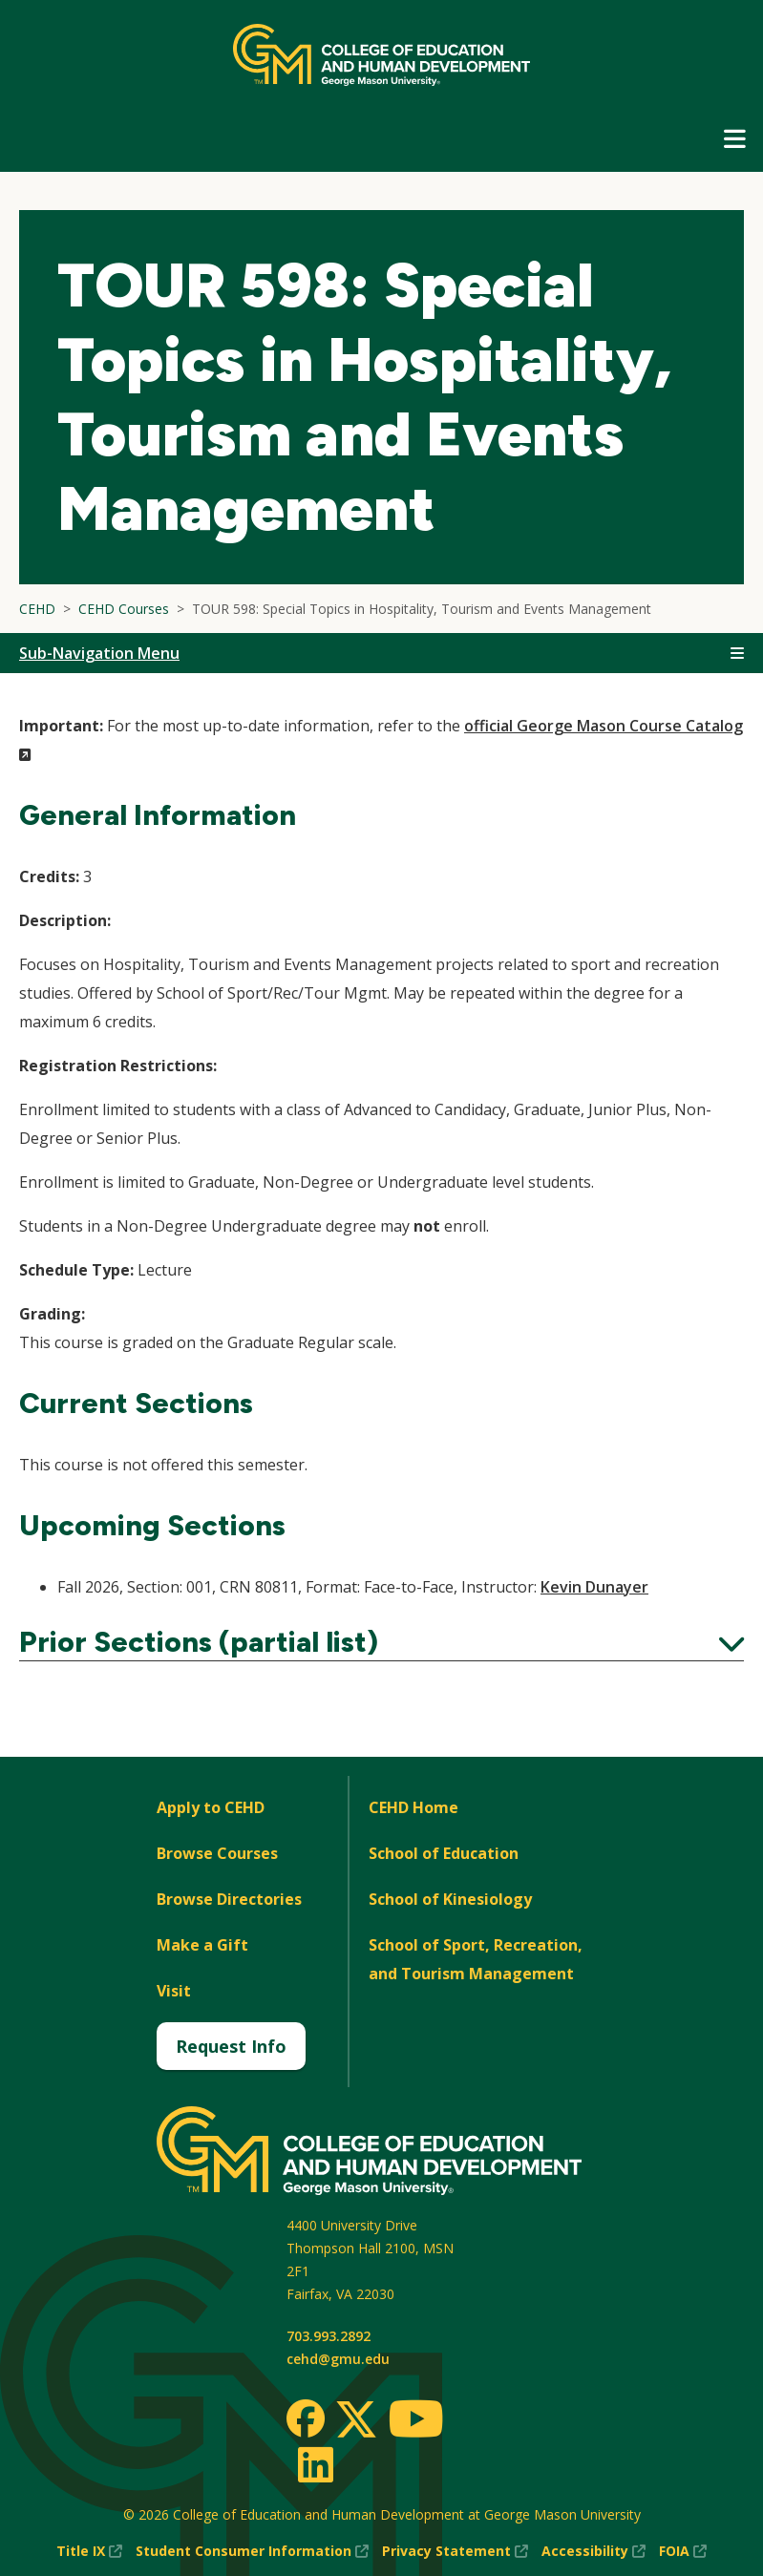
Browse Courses (217, 1853)
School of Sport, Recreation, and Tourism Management (476, 1959)
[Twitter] (356, 2420)
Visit (174, 1990)
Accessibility (593, 2551)
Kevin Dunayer (594, 1586)
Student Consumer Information (252, 2551)
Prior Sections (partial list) (381, 1642)
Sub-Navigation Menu (99, 653)
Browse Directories (229, 1899)
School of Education (444, 1853)
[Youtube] (416, 2421)
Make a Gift (202, 1944)
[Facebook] (305, 2418)
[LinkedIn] (314, 2464)
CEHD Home (413, 1807)
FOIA (683, 2551)
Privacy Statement (455, 2551)
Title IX (89, 2551)
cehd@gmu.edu (338, 2359)
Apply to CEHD (211, 1807)
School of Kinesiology (450, 1899)
